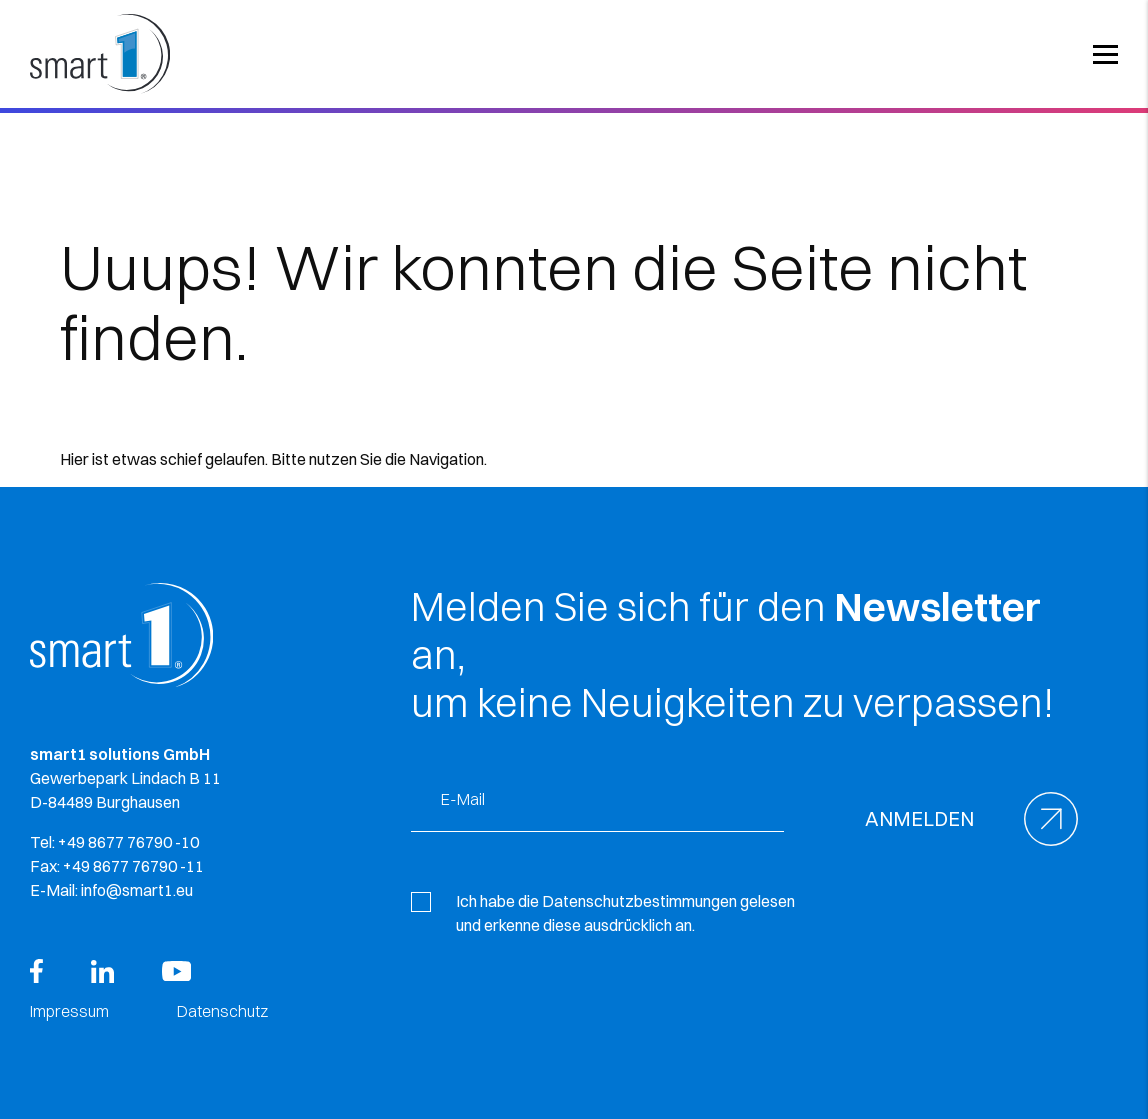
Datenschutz (222, 1011)
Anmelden (919, 818)
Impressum (69, 1011)
